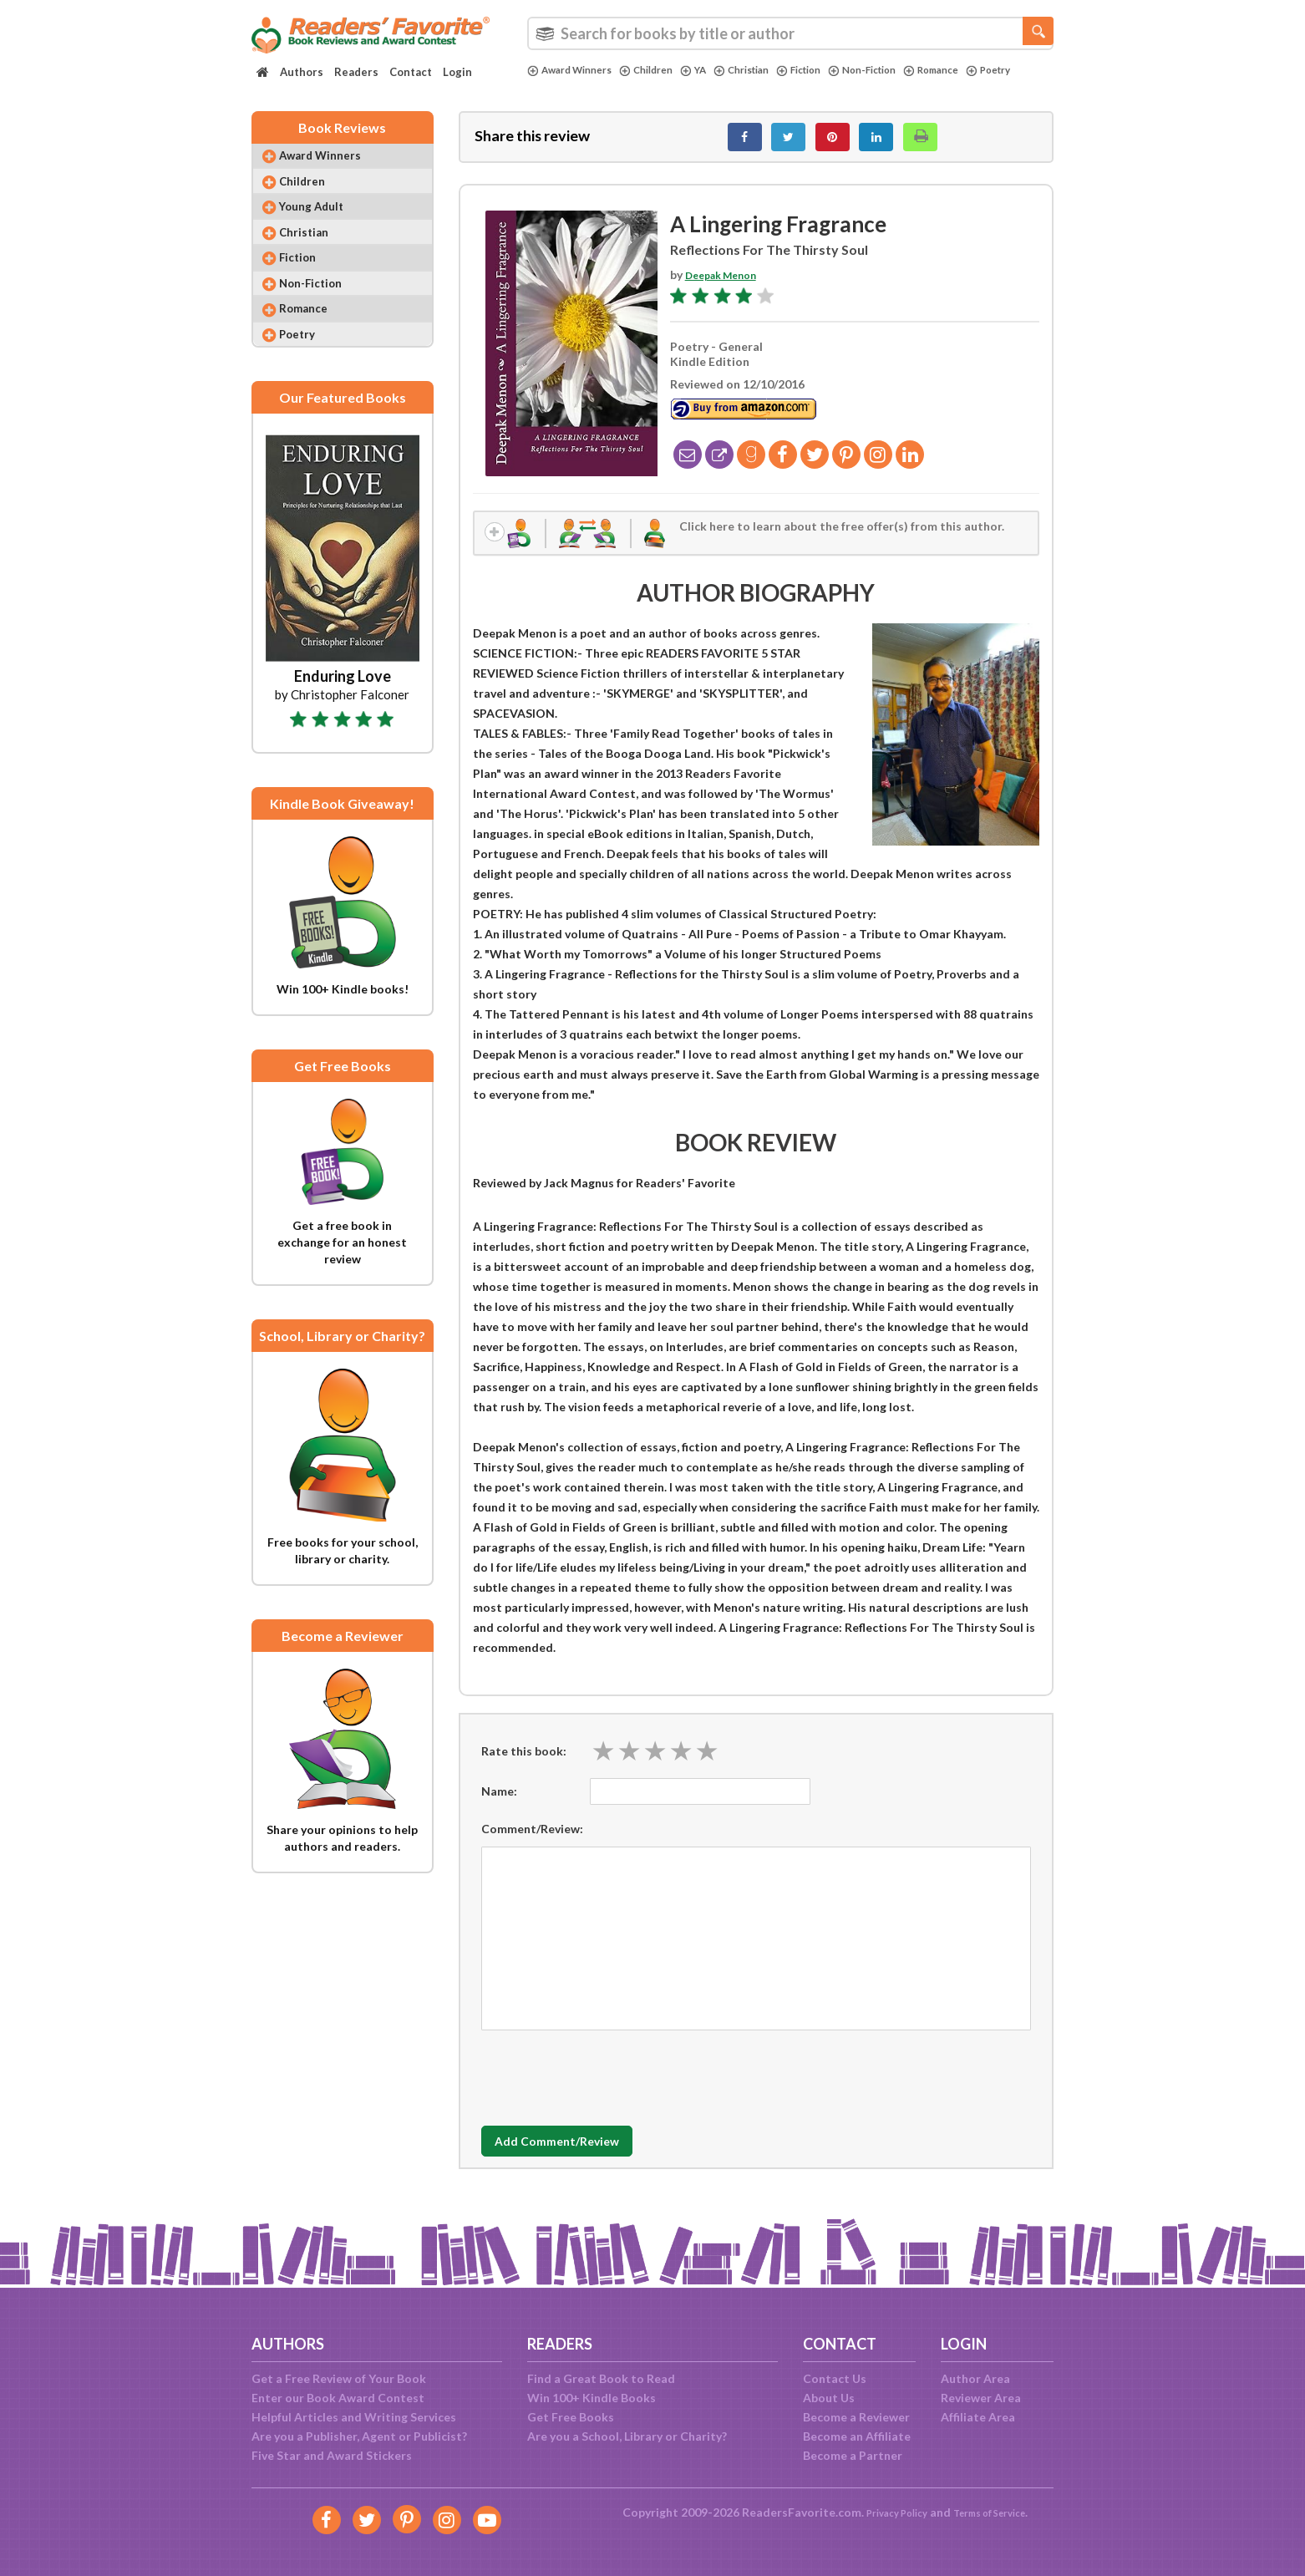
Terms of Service (997, 2512)
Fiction (830, 70)
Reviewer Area (981, 2398)
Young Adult (322, 225)
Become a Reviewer (856, 2417)
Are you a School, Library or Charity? (627, 2436)
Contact (410, 72)
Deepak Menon (727, 284)
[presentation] (608, 2088)
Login (457, 72)
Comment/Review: (532, 1843)
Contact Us (834, 2378)
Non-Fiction (901, 70)
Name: (499, 1805)
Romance (978, 70)
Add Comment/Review (580, 2156)
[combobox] (790, 33)
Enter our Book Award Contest (337, 2398)
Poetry (552, 84)
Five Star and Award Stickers (331, 2455)
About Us (829, 2398)
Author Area (975, 2378)
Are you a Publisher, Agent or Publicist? (359, 2436)
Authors (301, 72)
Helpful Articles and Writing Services (353, 2417)
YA (712, 70)
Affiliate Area (978, 2417)
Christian (765, 70)
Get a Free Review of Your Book (338, 2378)
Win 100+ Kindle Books (591, 2398)
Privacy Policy (887, 2512)
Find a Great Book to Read (601, 2378)
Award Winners (575, 70)
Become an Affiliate (857, 2436)
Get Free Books (570, 2417)
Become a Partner (852, 2455)
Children (661, 70)
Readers (356, 72)
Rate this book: (523, 1765)
